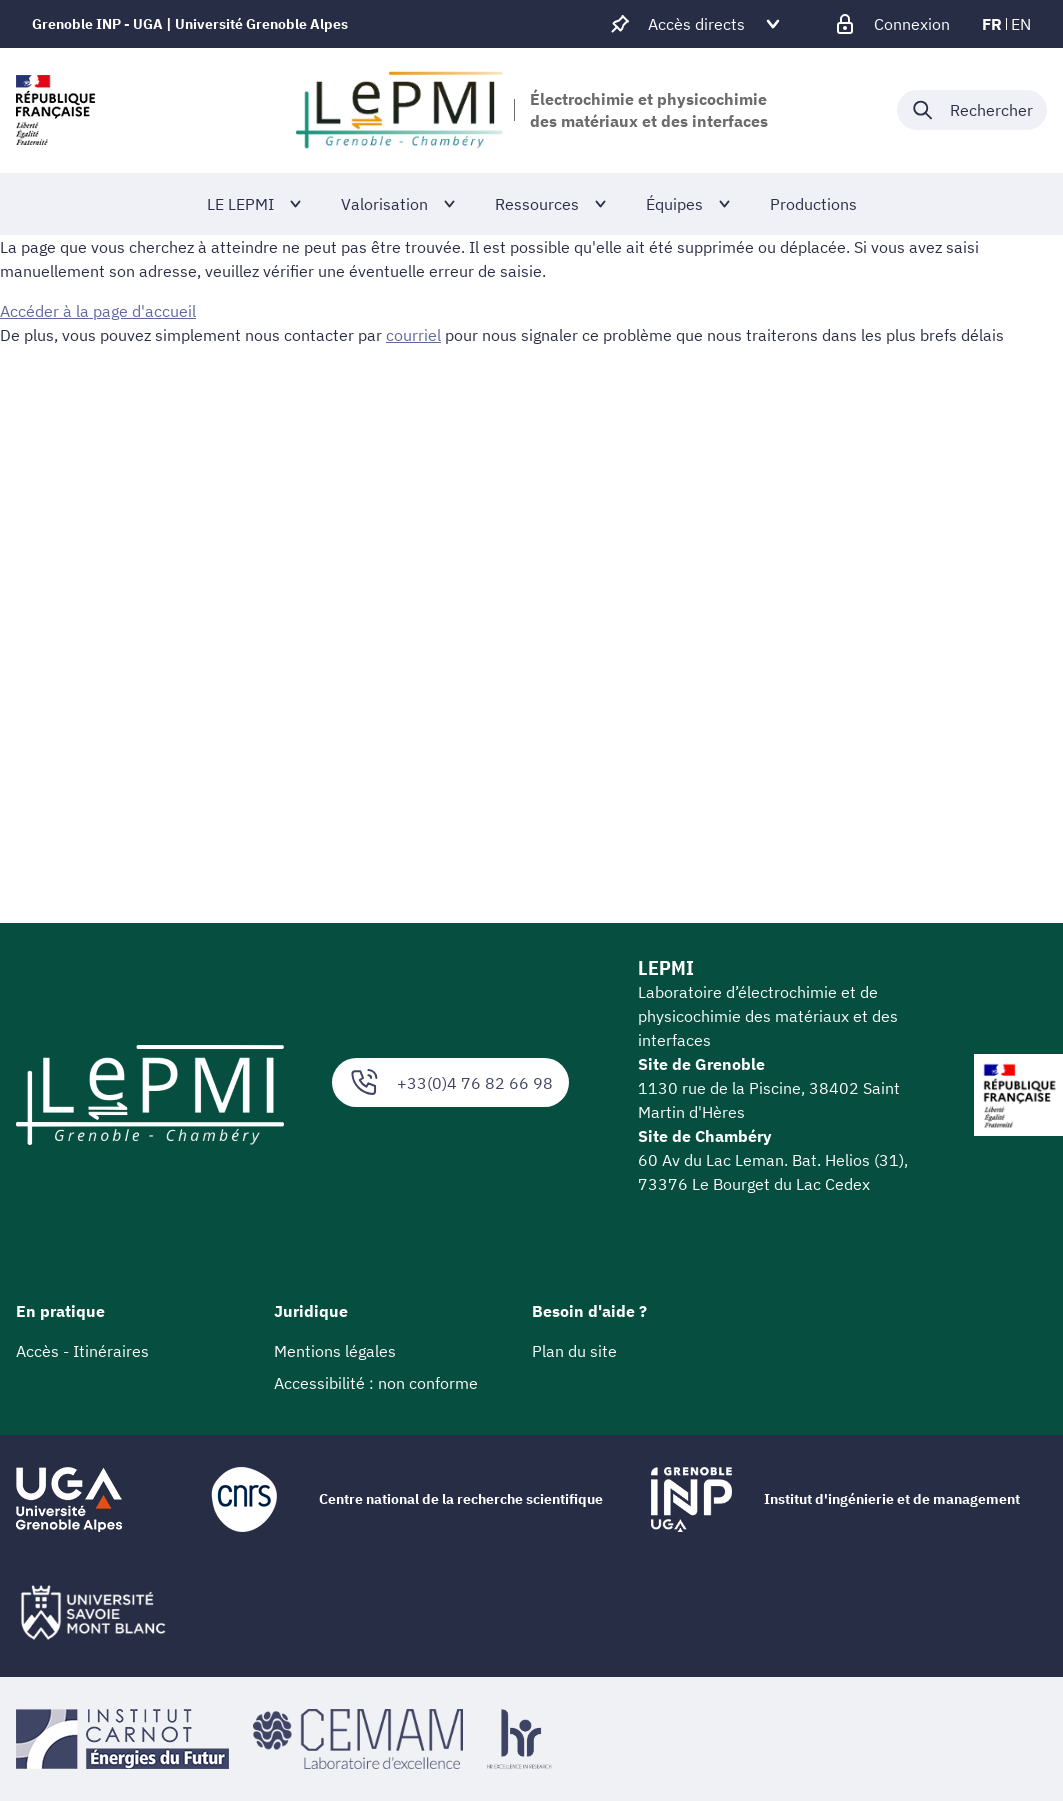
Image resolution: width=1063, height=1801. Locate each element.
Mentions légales (335, 1351)
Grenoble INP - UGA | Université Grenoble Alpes (190, 24)
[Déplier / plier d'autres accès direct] (696, 24)
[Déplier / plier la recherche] (972, 110)
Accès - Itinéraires (82, 1351)
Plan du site (574, 1351)
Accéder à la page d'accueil (98, 311)
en (1021, 24)
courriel (413, 335)
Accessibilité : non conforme (376, 1383)
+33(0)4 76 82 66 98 (450, 1082)
